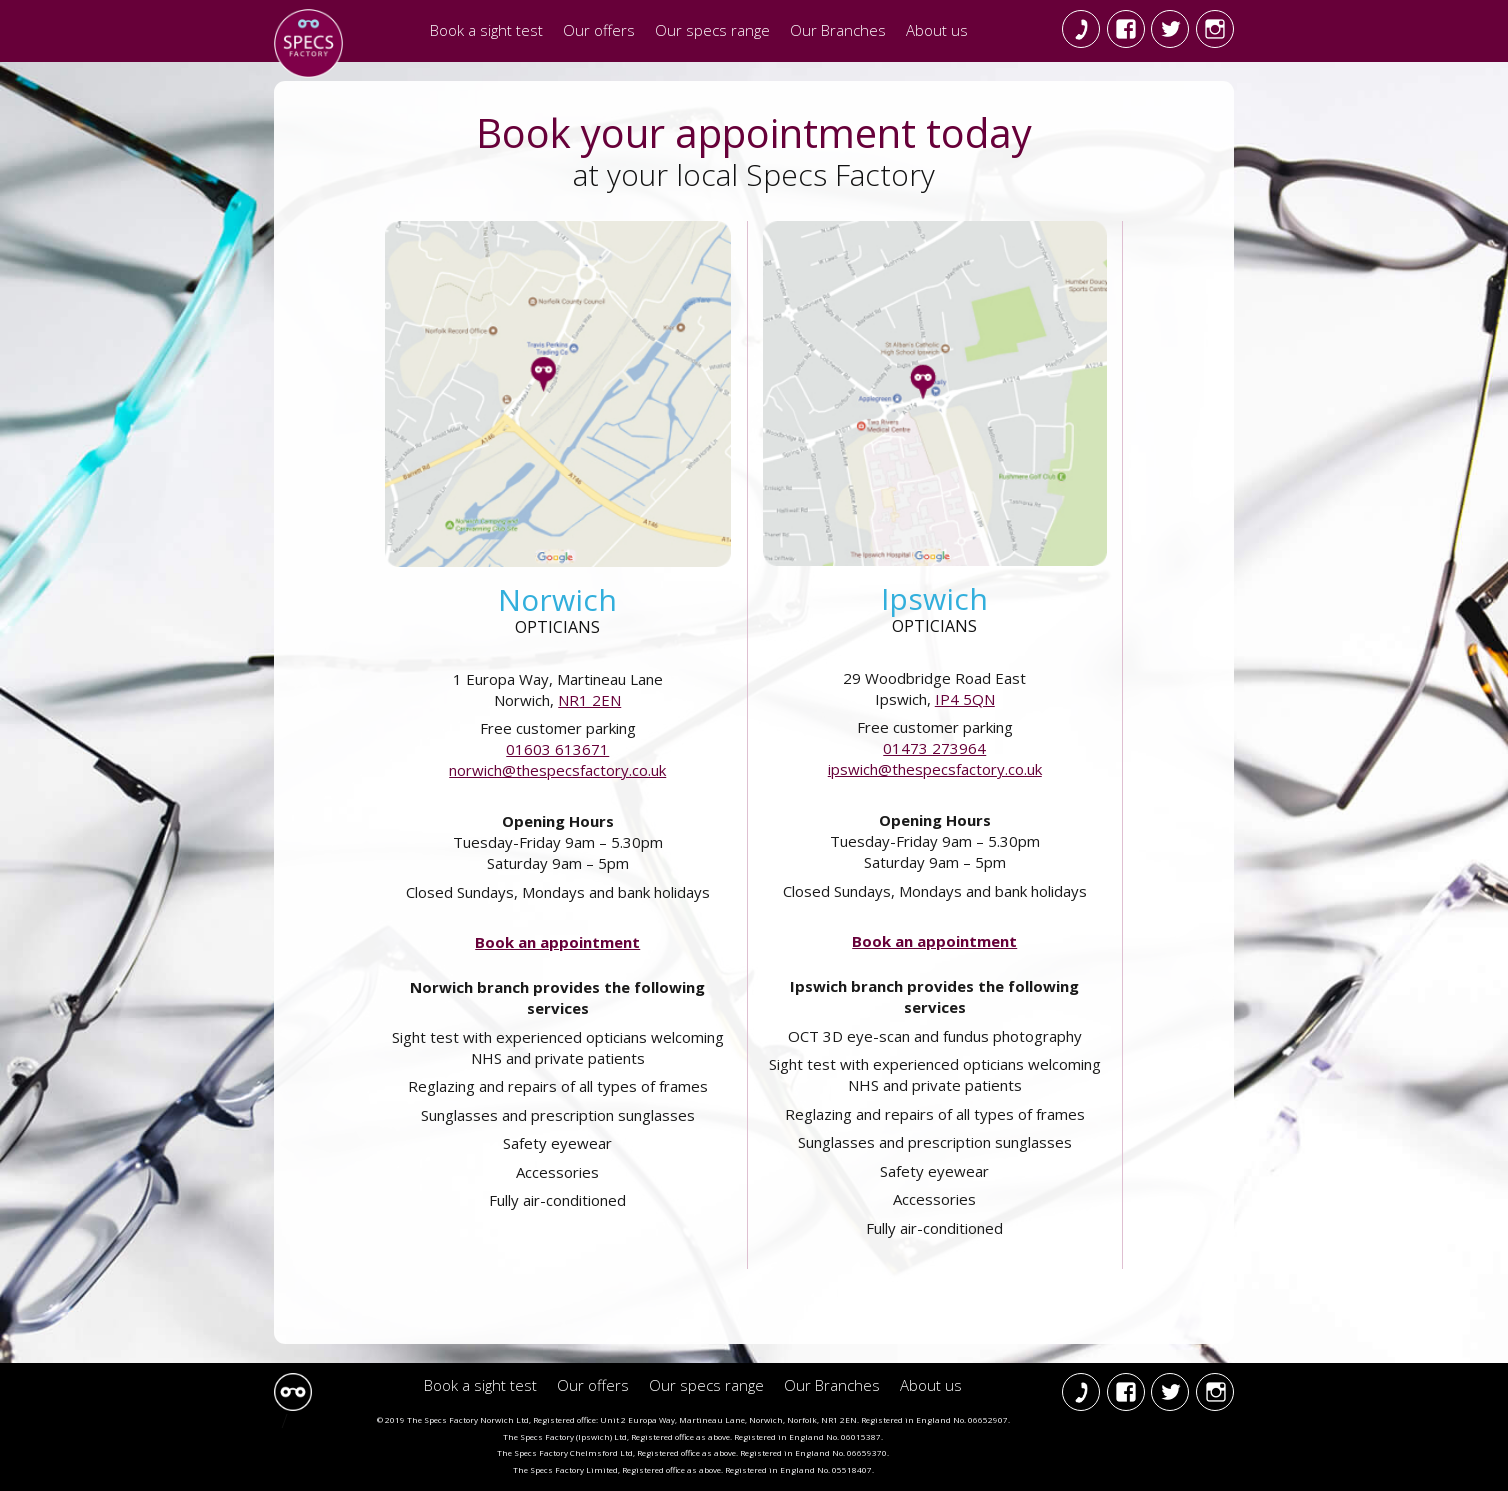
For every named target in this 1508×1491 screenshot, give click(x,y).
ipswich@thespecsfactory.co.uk (935, 769)
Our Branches (838, 30)
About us (937, 30)
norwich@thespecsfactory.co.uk (557, 770)
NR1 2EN (589, 700)
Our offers (599, 30)
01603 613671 (557, 749)
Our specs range (712, 30)
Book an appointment (557, 942)
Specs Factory (293, 1392)
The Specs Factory (308, 43)
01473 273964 (934, 748)
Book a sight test (486, 30)
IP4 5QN (965, 699)
